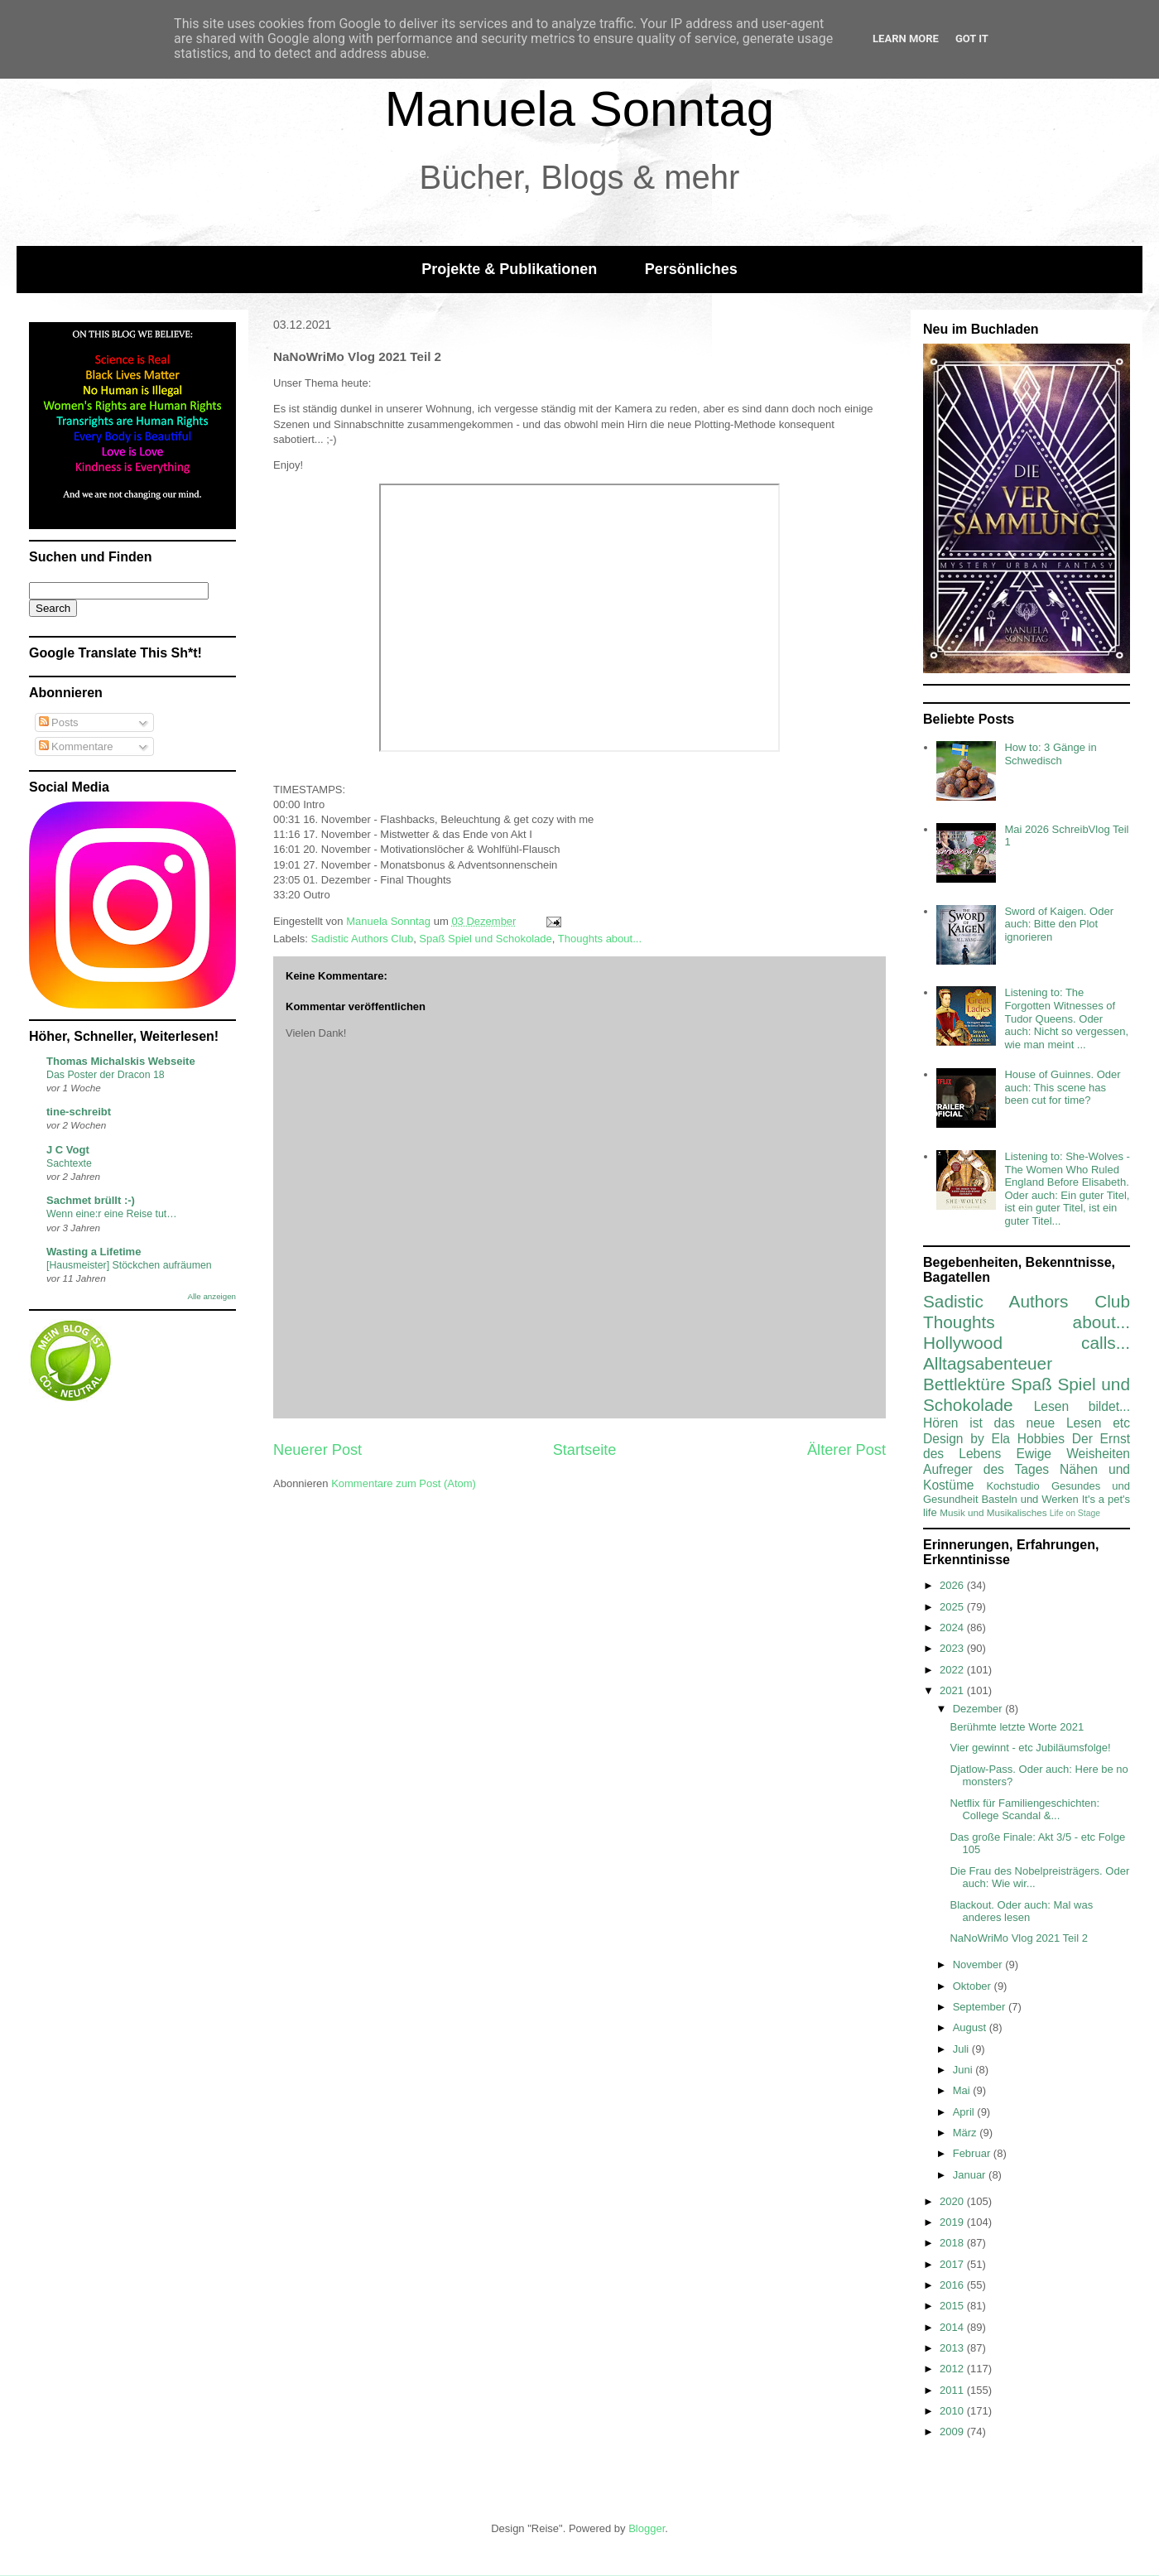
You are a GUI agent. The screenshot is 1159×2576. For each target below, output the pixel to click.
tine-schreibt (78, 1111)
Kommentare (76, 746)
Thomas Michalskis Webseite (120, 1061)
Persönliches (691, 269)
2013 (953, 2348)
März (966, 2132)
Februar (973, 2153)
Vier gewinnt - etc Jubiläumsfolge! (1030, 1747)
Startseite (585, 1450)
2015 (953, 2305)
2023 (953, 1648)
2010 (953, 2411)
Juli (962, 2049)
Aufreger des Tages (986, 1469)
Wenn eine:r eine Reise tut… (111, 1214)
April (965, 2112)
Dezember (979, 1708)
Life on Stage (1075, 1513)
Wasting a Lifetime (93, 1251)
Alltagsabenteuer (987, 1363)
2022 (953, 1670)
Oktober (973, 1986)
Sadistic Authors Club (362, 938)
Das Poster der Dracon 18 (105, 1075)
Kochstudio (1012, 1486)
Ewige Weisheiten (1073, 1454)
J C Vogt (67, 1150)
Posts (59, 722)
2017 (953, 2264)
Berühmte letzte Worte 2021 (1017, 1727)
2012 (953, 2368)
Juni (964, 2069)
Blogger (646, 2528)
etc (1121, 1423)
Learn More (906, 38)
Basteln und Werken (1029, 1499)
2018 (953, 2243)
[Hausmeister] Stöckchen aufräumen (129, 1265)
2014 (953, 2327)
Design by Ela (966, 1439)
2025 (953, 1607)
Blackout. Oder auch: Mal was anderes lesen (1021, 1911)
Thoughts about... (600, 938)
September (980, 2007)
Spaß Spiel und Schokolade (485, 938)
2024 (953, 1627)
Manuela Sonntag (579, 109)
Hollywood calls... (1026, 1342)
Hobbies (1041, 1439)
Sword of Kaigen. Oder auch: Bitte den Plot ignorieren (1058, 924)
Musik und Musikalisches (993, 1512)
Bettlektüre (964, 1384)
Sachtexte (69, 1163)
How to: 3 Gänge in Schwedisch (1050, 754)
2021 (953, 1690)
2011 (953, 2390)
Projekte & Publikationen (509, 269)
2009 (953, 2431)
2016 (953, 2285)
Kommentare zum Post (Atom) (403, 1483)
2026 (953, 1585)
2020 (953, 2201)
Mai (963, 2090)
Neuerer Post (317, 1450)
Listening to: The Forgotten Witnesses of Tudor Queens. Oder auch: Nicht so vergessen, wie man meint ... (1066, 1018)
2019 (953, 2222)
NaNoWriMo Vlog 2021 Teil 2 (1018, 1938)
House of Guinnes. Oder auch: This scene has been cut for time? (1062, 1087)
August (971, 2027)
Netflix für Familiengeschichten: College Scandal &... (1024, 1809)
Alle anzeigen (211, 1296)
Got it (971, 38)
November (979, 1964)
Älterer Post (846, 1450)
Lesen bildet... (1082, 1406)
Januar (970, 2175)
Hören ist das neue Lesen (1012, 1423)
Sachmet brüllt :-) (90, 1200)
